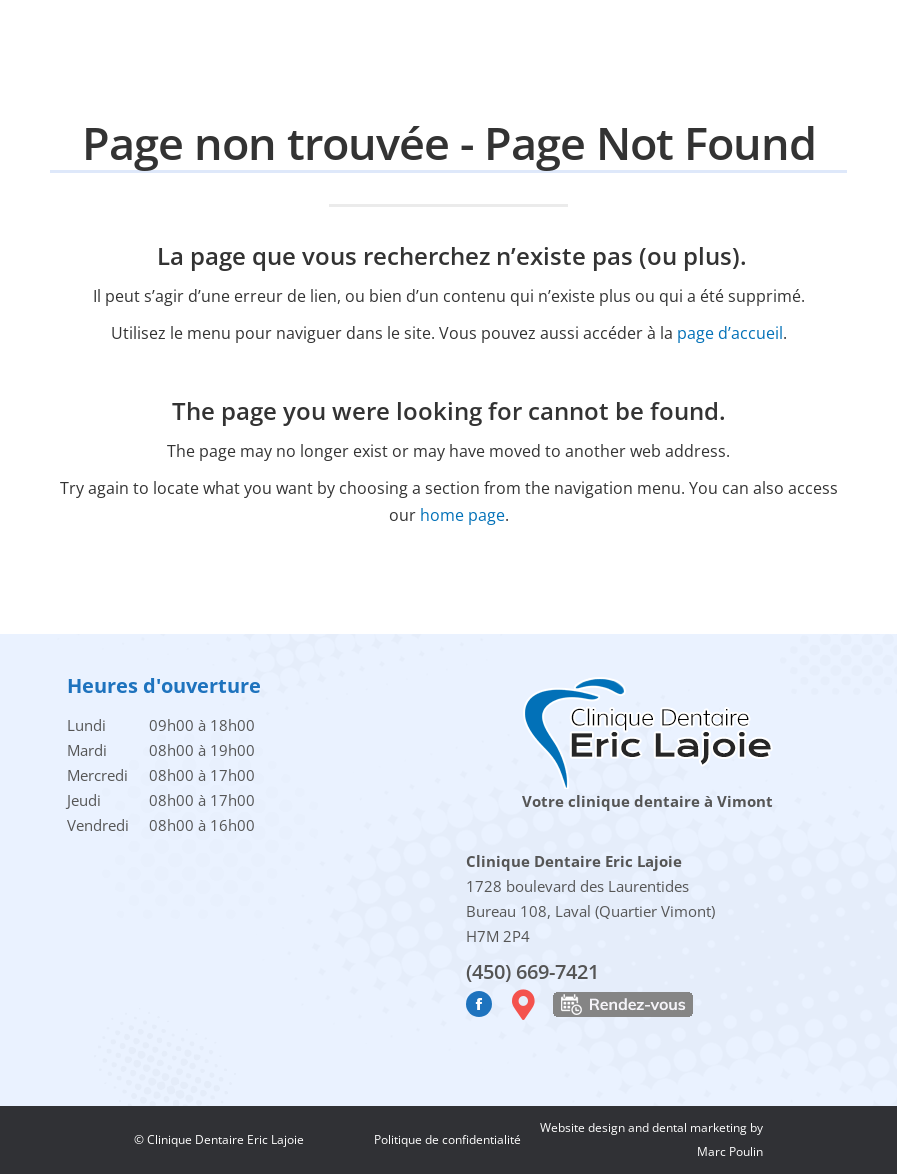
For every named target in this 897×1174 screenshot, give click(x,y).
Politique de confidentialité (447, 1139)
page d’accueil (730, 333)
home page (462, 515)
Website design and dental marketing (645, 1127)
